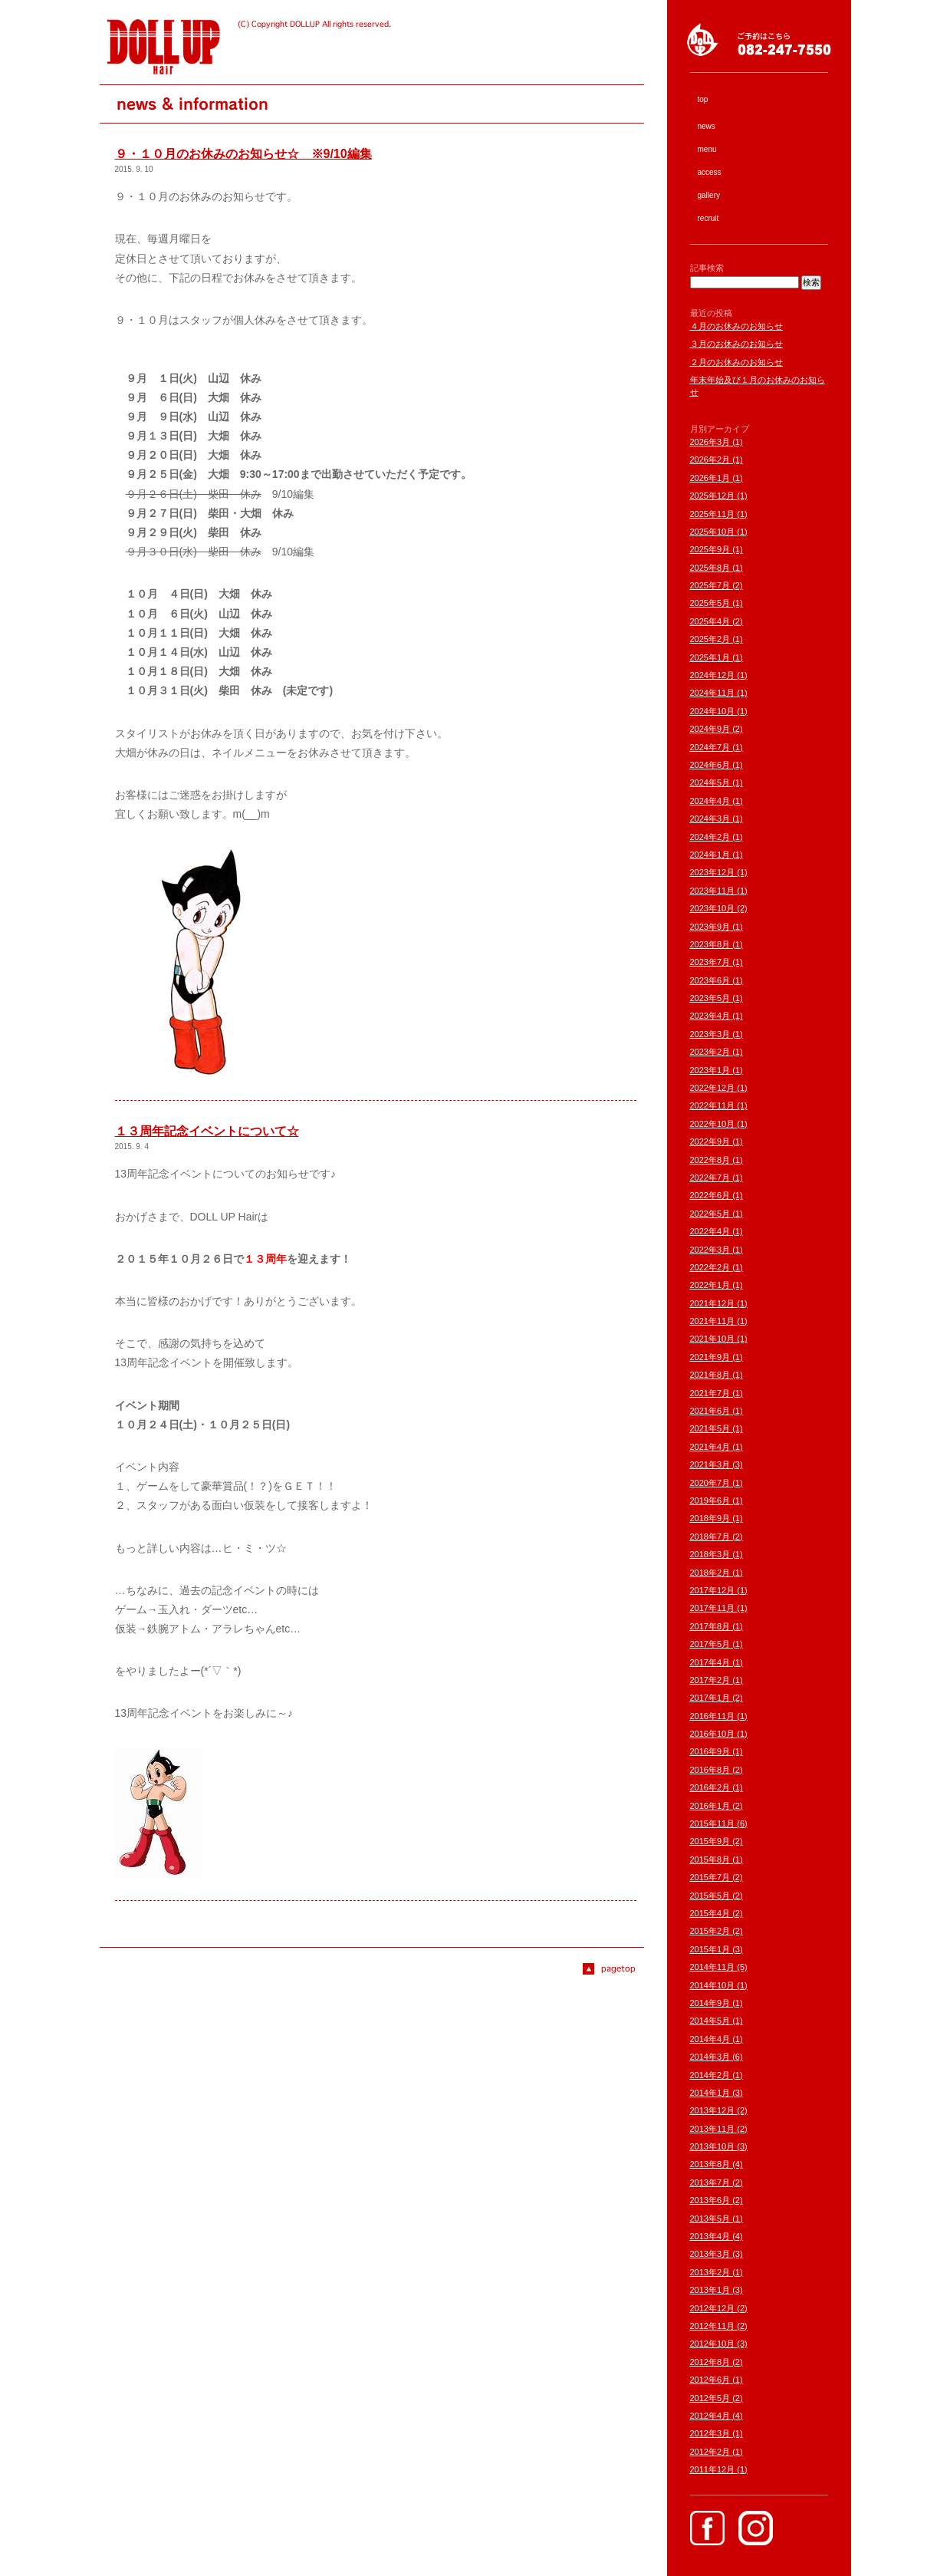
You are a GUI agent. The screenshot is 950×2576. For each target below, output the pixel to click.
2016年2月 (710, 1787)
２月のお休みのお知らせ (736, 362)
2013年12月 (712, 2110)
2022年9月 (710, 1141)
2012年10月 (712, 2343)
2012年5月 (710, 2398)
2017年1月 (710, 1697)
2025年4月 (710, 621)
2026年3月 (710, 441)
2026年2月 (710, 459)
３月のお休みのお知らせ (736, 343)
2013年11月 (712, 2128)
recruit (708, 218)
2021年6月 (710, 1410)
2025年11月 (712, 514)
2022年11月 (712, 1105)
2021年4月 (710, 1446)
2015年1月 (710, 1949)
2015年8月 (710, 1859)
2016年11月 (712, 1716)
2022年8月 (710, 1159)
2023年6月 (710, 980)
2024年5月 (710, 782)
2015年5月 (710, 1895)
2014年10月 (712, 1985)
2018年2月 (710, 1572)
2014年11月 (712, 1967)
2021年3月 (710, 1464)
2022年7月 (710, 1177)
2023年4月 (710, 1015)
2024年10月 (712, 711)
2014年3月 (710, 2056)
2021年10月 (712, 1338)
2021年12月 (712, 1303)
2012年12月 (712, 2308)
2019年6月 (710, 1500)
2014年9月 (710, 2003)
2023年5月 (710, 998)
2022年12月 (712, 1087)
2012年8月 (710, 2362)
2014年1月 (710, 2092)
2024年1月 (710, 854)
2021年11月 (712, 1321)
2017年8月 (710, 1626)
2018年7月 (710, 1536)
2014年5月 (710, 2020)
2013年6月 (710, 2200)
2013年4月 (710, 2236)
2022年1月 (710, 1285)
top (703, 99)
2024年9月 (710, 728)
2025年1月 (710, 657)
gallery (709, 195)
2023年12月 (712, 872)
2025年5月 (710, 603)
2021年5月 (710, 1428)
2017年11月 (712, 1607)
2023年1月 (710, 1070)
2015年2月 (710, 1930)
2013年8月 (710, 2164)
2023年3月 (710, 1034)
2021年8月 (710, 1374)
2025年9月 (710, 549)
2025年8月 (710, 567)
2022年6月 (710, 1195)
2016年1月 (710, 1805)
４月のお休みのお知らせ (736, 326)
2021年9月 (710, 1357)
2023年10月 (712, 908)
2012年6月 (710, 2379)
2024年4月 (710, 800)
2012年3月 (710, 2433)
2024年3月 (710, 818)
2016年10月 (712, 1733)
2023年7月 (710, 962)
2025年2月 (710, 639)
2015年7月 (710, 1877)
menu (707, 149)
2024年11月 (712, 692)
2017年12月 (712, 1590)
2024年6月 (710, 764)
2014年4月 (710, 2039)
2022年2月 (710, 1267)
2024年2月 (710, 837)
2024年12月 (712, 675)
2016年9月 (710, 1751)
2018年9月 (710, 1518)
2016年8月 (710, 1769)
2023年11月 (712, 890)
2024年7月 (710, 747)
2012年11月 (712, 2326)
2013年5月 (710, 2218)
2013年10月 (712, 2146)
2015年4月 (710, 1913)
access (710, 172)
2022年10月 (712, 1123)
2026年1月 (710, 478)
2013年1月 (710, 2289)
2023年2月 (710, 1051)
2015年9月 (710, 1841)
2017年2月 (710, 1680)
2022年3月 (710, 1249)
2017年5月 (710, 1644)
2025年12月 (712, 495)
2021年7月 (710, 1393)
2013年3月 (710, 2253)
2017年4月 (710, 1662)
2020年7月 (710, 1482)
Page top (613, 1969)
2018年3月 (710, 1554)
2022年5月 (710, 1213)
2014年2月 (710, 2075)
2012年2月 (710, 2451)
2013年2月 (710, 2272)
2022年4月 (710, 1231)
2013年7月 (710, 2182)
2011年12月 (712, 2469)
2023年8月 (710, 944)
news (706, 126)
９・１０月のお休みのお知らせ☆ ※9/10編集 (243, 153)
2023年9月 (710, 926)
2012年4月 (710, 2415)
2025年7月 (710, 585)
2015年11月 (712, 1823)
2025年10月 (712, 531)
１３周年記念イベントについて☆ (207, 1131)
